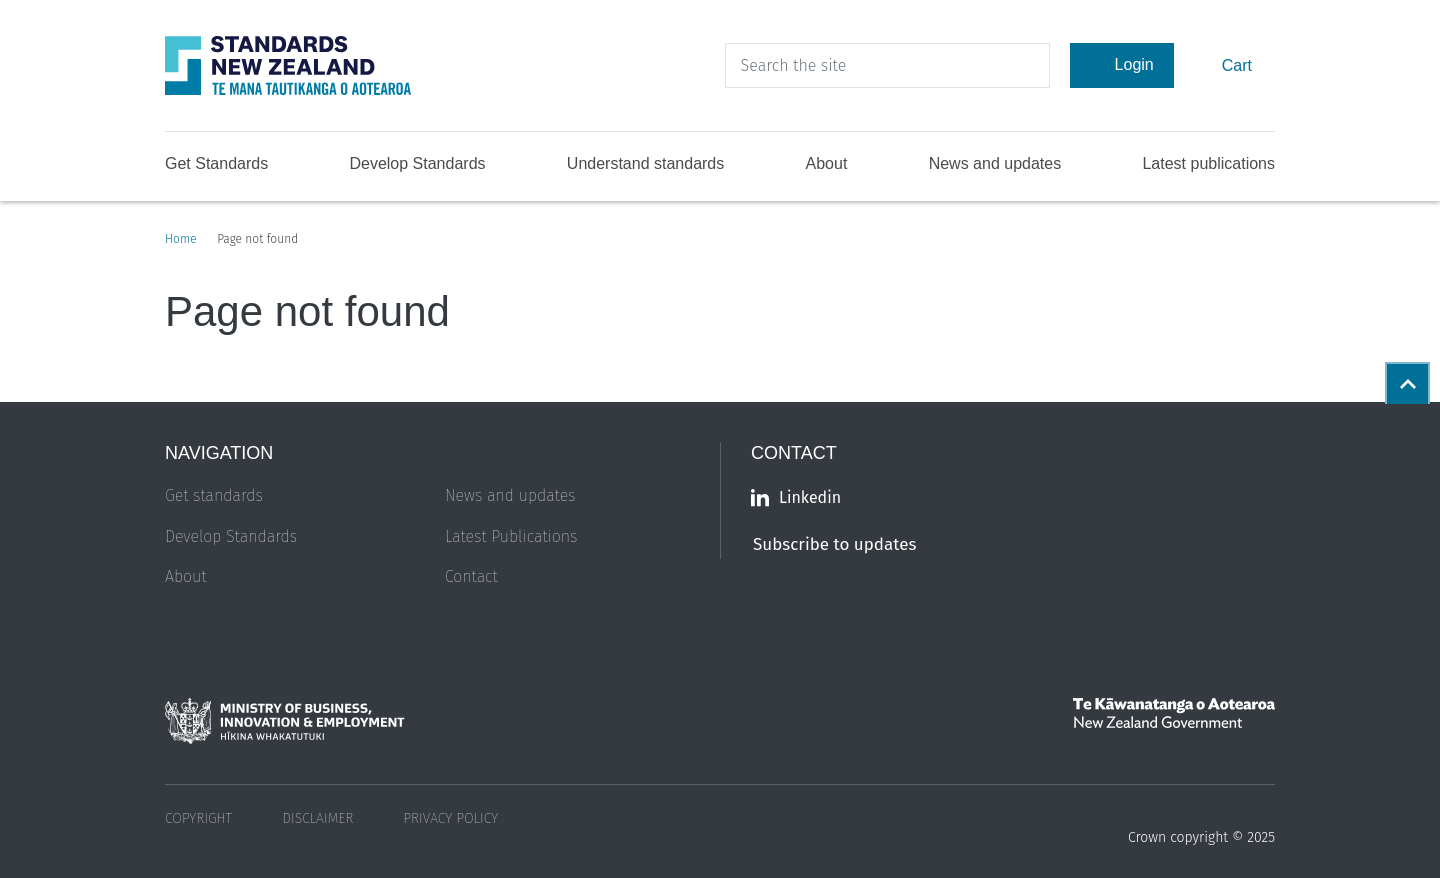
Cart (1234, 64)
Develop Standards (417, 163)
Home (181, 239)
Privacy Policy (450, 818)
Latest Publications (511, 536)
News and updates (995, 163)
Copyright (198, 818)
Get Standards (216, 163)
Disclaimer (317, 818)
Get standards (214, 495)
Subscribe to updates (834, 544)
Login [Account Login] (1122, 65)
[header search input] (887, 65)
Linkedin (796, 497)
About (827, 163)
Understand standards (645, 163)
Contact (471, 576)
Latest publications (1208, 163)
